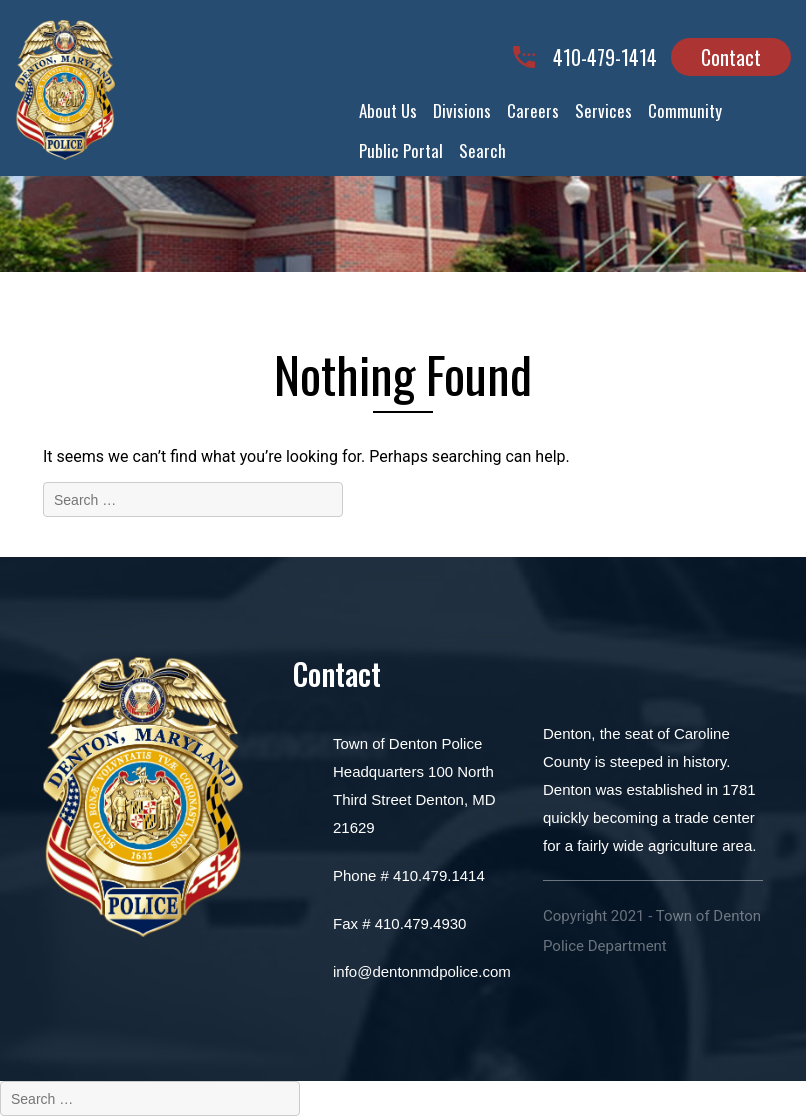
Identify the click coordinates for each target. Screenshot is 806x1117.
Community (685, 110)
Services (603, 110)
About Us (388, 110)
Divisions (462, 110)
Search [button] (482, 150)
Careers (533, 110)
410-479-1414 (605, 57)
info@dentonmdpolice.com (422, 971)
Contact (731, 57)
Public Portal (401, 150)
